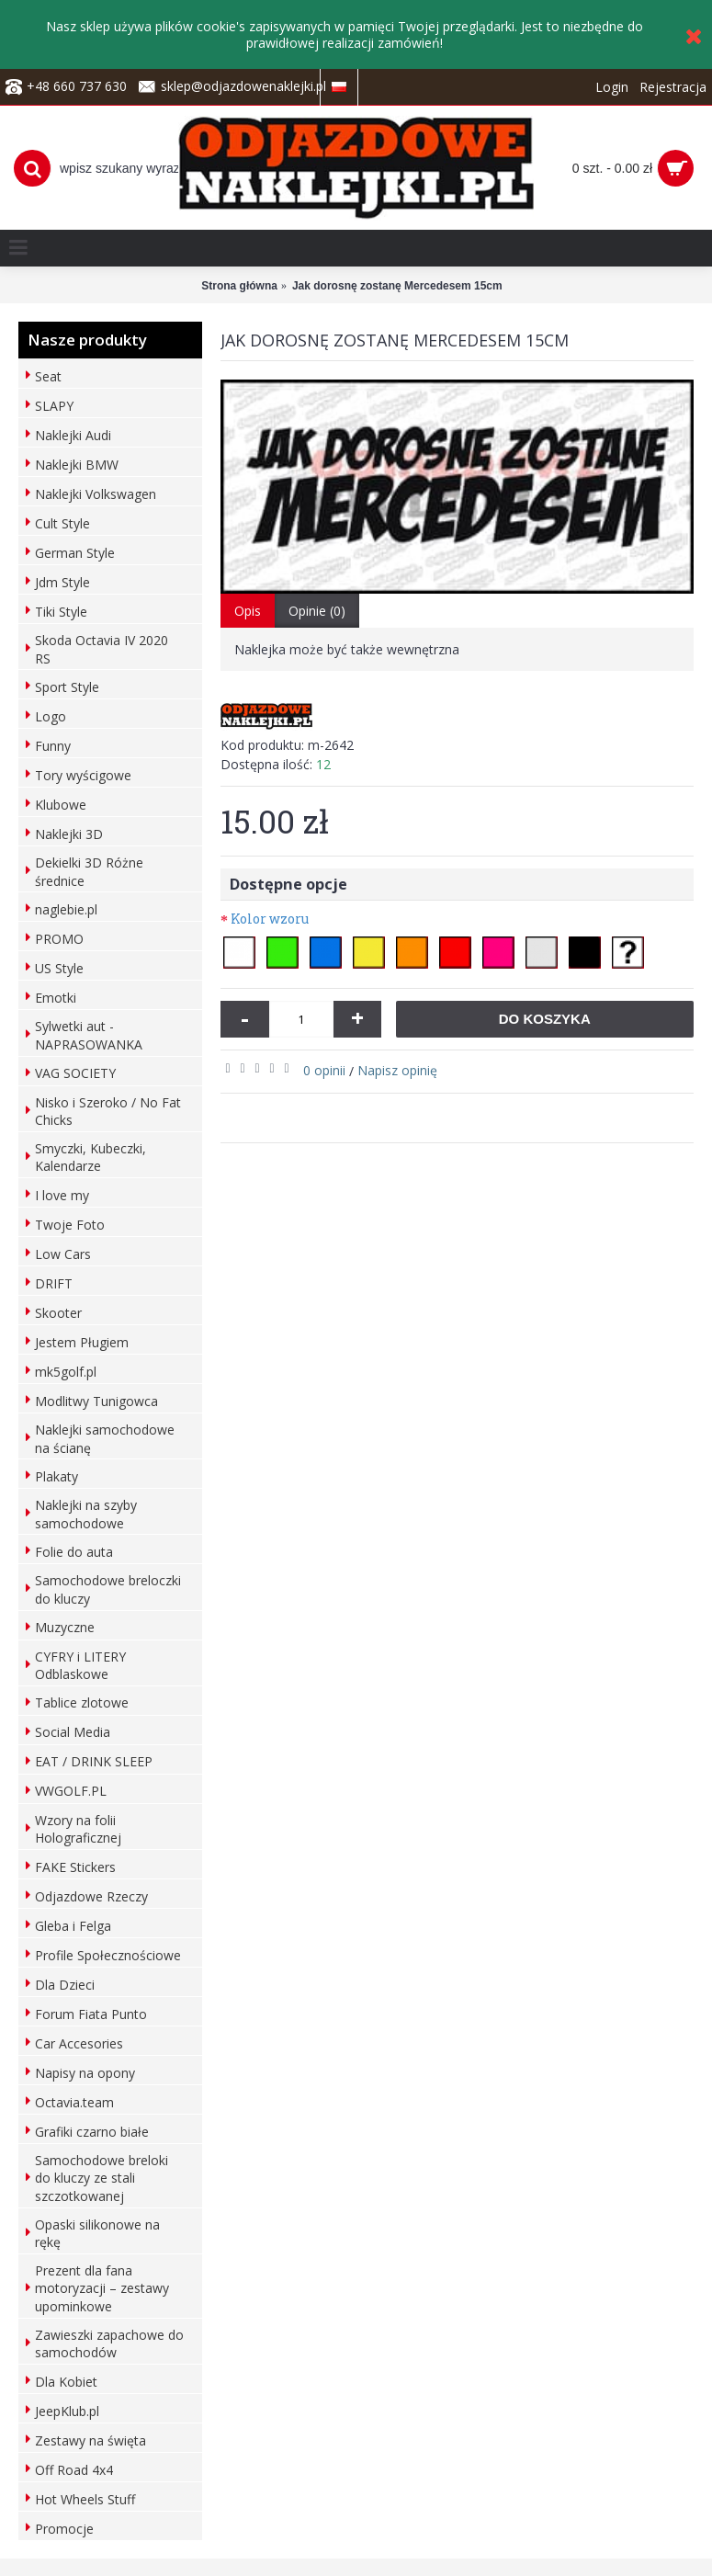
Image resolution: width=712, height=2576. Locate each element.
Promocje (64, 2528)
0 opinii (324, 1070)
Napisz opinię (397, 1070)
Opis (247, 610)
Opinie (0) (316, 610)
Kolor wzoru (270, 918)
